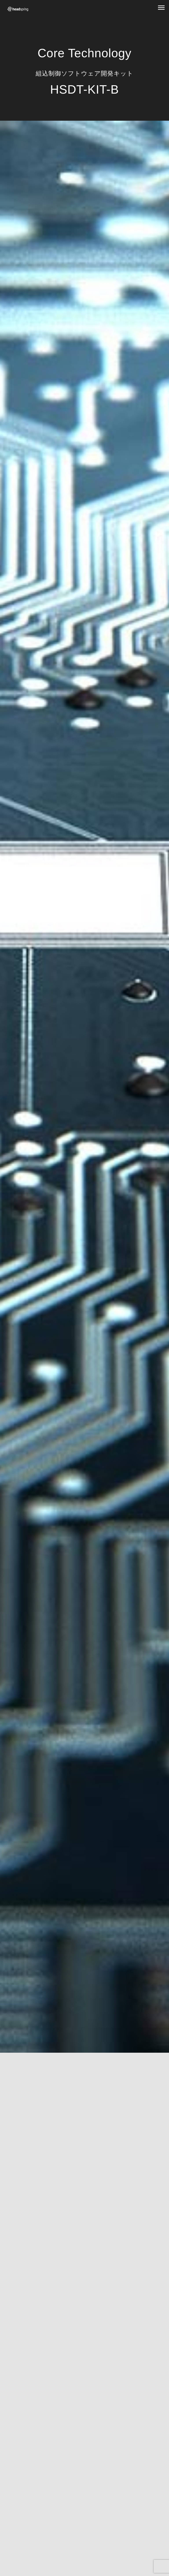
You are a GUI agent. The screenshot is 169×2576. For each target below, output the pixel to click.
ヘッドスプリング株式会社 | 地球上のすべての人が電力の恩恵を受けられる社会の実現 (21, 9)
